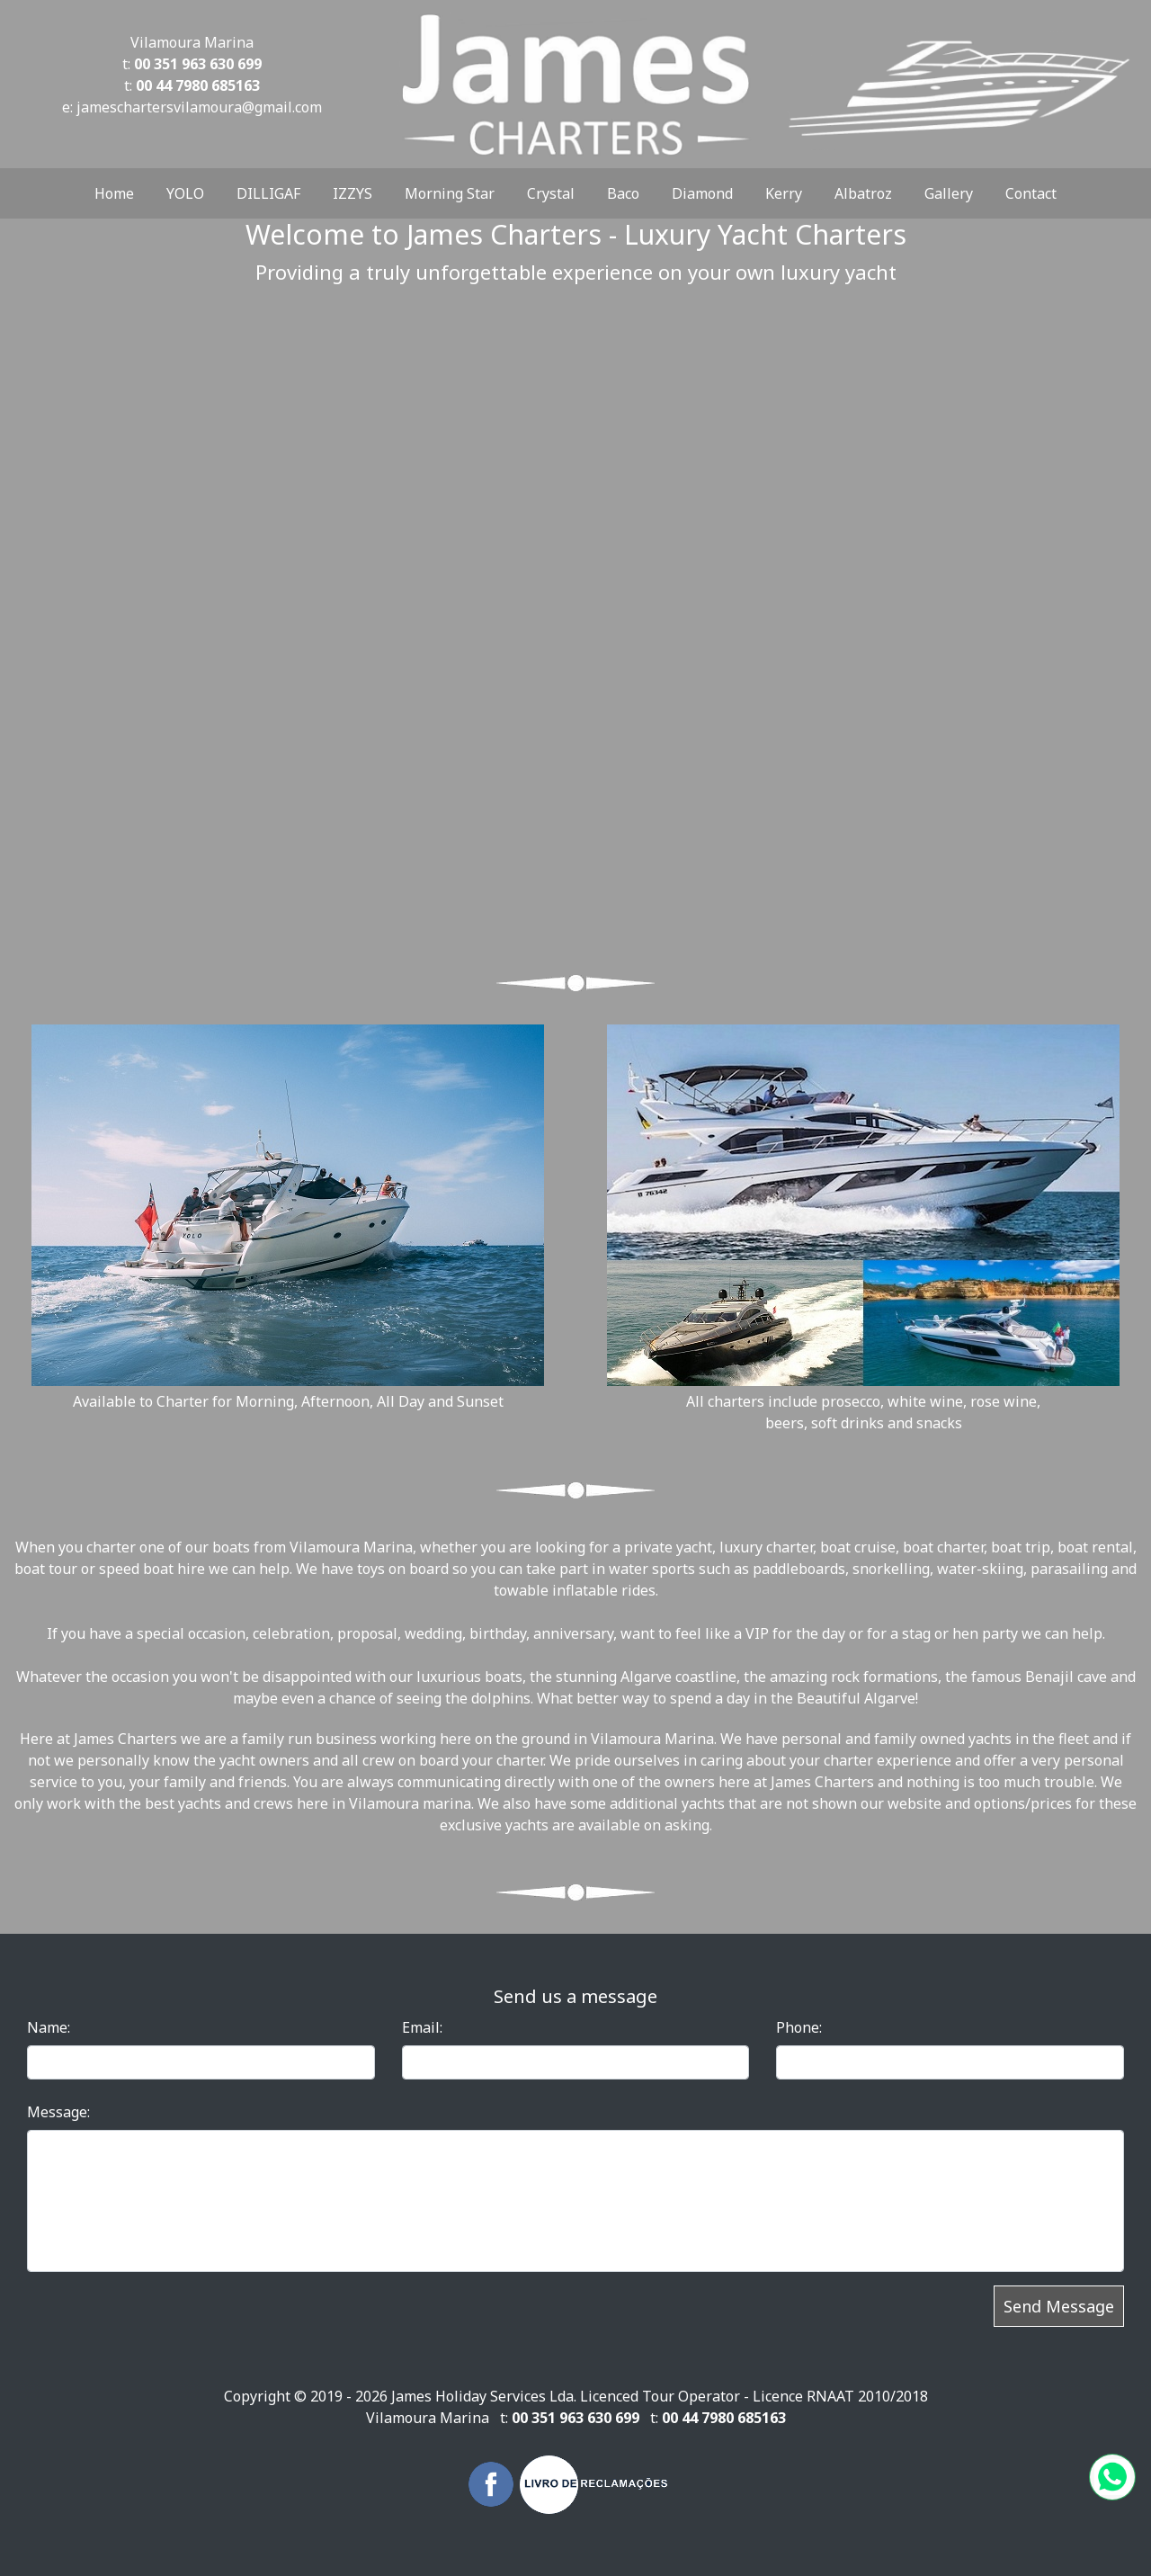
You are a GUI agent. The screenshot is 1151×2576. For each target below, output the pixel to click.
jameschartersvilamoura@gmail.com (199, 107)
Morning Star (450, 193)
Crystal (551, 193)
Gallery (948, 193)
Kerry (783, 193)
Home (114, 193)
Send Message (1059, 2306)
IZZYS (352, 193)
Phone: (799, 2027)
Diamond (702, 193)
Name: (48, 2027)
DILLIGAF (268, 193)
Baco (623, 193)
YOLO (185, 193)
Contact (1031, 193)
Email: (422, 2027)
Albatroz (863, 193)
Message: (58, 2112)
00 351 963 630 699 (198, 64)
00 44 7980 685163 (198, 85)
